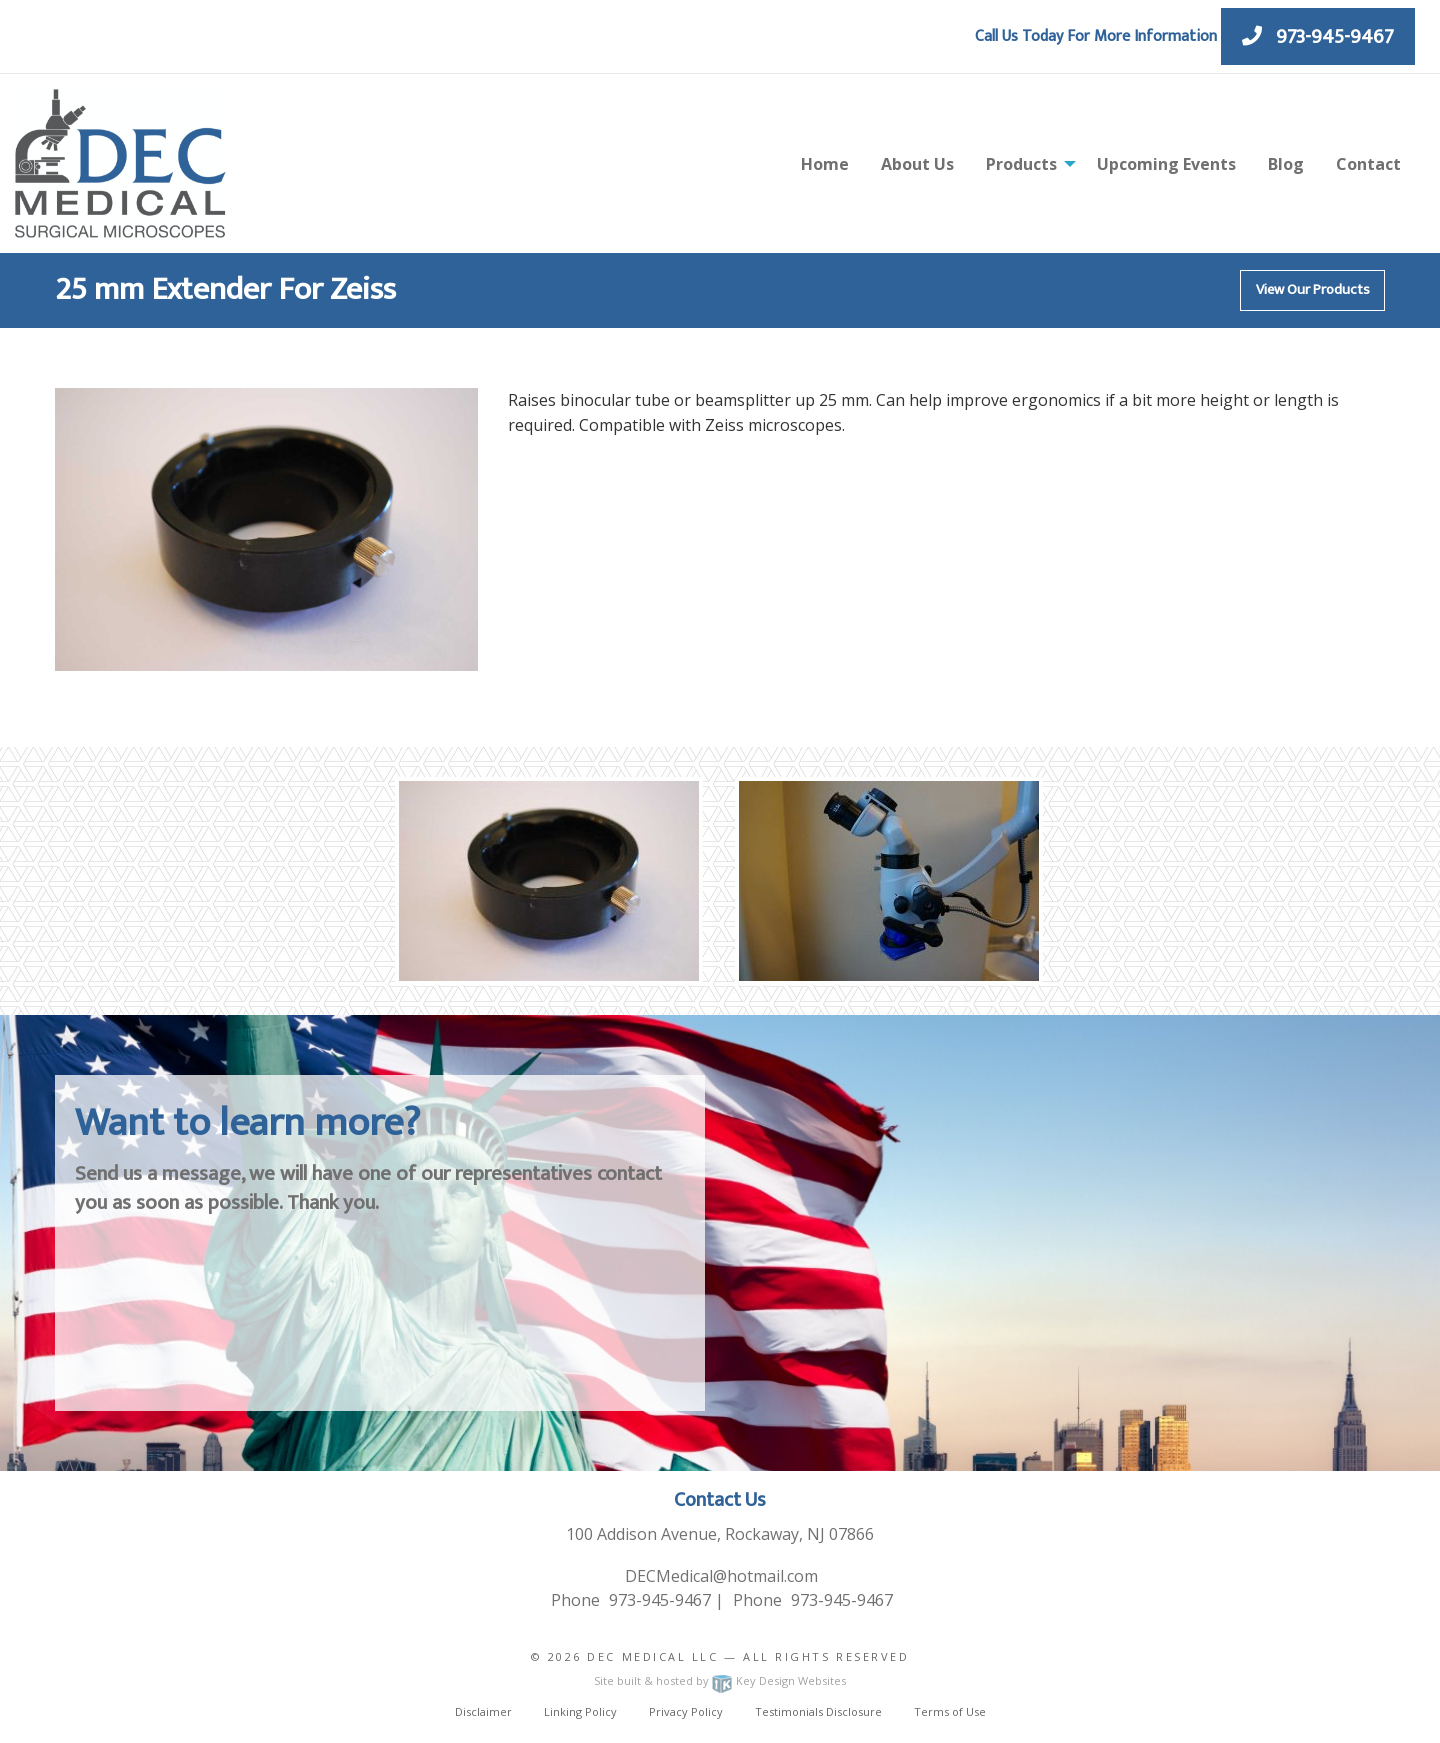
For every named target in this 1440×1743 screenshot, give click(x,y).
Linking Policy (580, 1711)
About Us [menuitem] (917, 164)
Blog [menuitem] (1286, 164)
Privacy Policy (686, 1711)
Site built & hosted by (720, 1680)
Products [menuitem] (1021, 164)
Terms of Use (950, 1711)
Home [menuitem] (825, 164)
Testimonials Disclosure (818, 1711)
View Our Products (1313, 290)
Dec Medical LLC (652, 1656)
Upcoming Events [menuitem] (1166, 164)
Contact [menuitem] (1368, 164)
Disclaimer (483, 1711)
